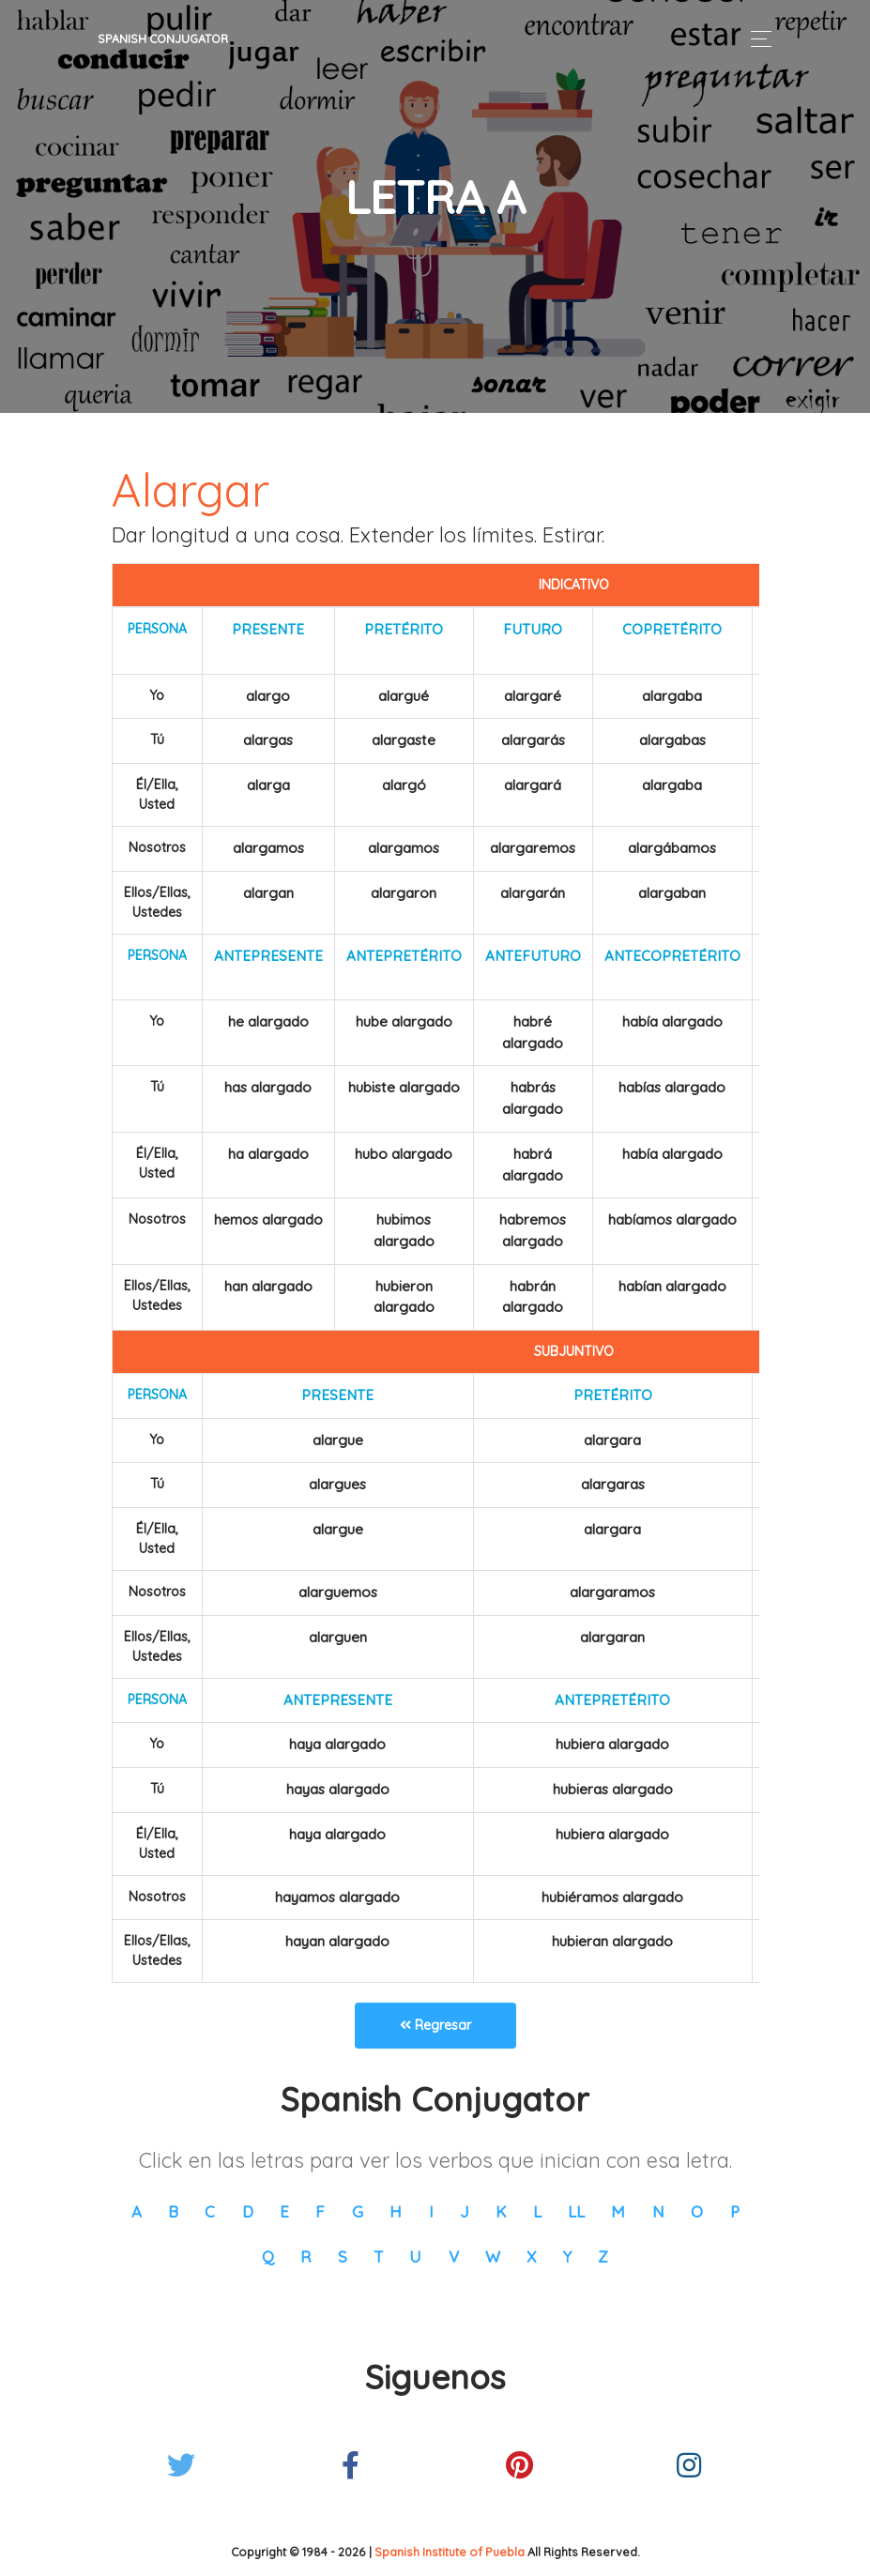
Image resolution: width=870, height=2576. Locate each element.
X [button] (531, 2256)
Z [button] (603, 2256)
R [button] (305, 2256)
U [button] (415, 2256)
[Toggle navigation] (756, 39)
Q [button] (268, 2256)
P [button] (735, 2211)
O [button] (697, 2211)
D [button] (247, 2211)
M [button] (618, 2211)
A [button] (136, 2211)
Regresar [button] (435, 2025)
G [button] (357, 2211)
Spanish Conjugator (163, 38)
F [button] (320, 2211)
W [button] (492, 2256)
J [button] (464, 2211)
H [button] (395, 2211)
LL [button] (576, 2211)
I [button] (431, 2211)
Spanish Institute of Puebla (449, 2551)
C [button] (210, 2211)
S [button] (342, 2256)
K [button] (501, 2211)
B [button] (173, 2211)
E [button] (284, 2211)
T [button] (378, 2256)
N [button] (658, 2211)
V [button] (454, 2256)
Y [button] (567, 2256)
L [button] (537, 2211)
